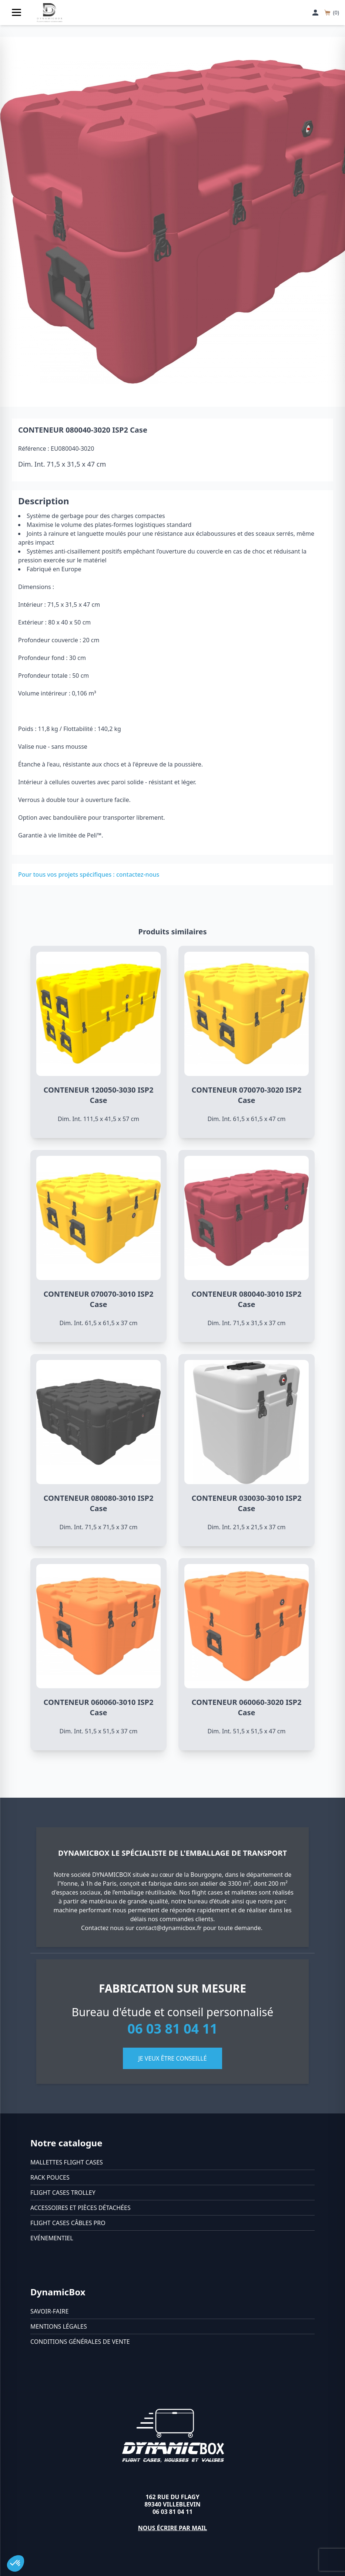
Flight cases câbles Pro (67, 2223)
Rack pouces (50, 2177)
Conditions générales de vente (80, 2342)
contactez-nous (137, 874)
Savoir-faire (49, 2311)
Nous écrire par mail (172, 2528)
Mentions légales (58, 2326)
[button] (15, 2563)
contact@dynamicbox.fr (169, 1928)
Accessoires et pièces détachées (80, 2208)
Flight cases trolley (63, 2193)
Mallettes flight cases (66, 2162)
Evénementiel (51, 2238)
